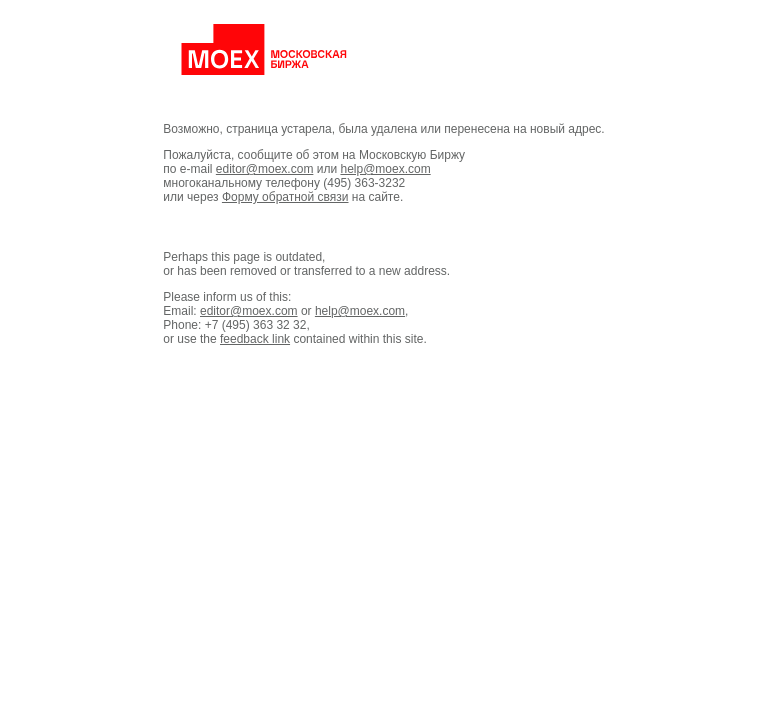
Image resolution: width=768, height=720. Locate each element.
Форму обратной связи (285, 197)
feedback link (255, 339)
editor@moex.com (265, 169)
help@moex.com (385, 169)
